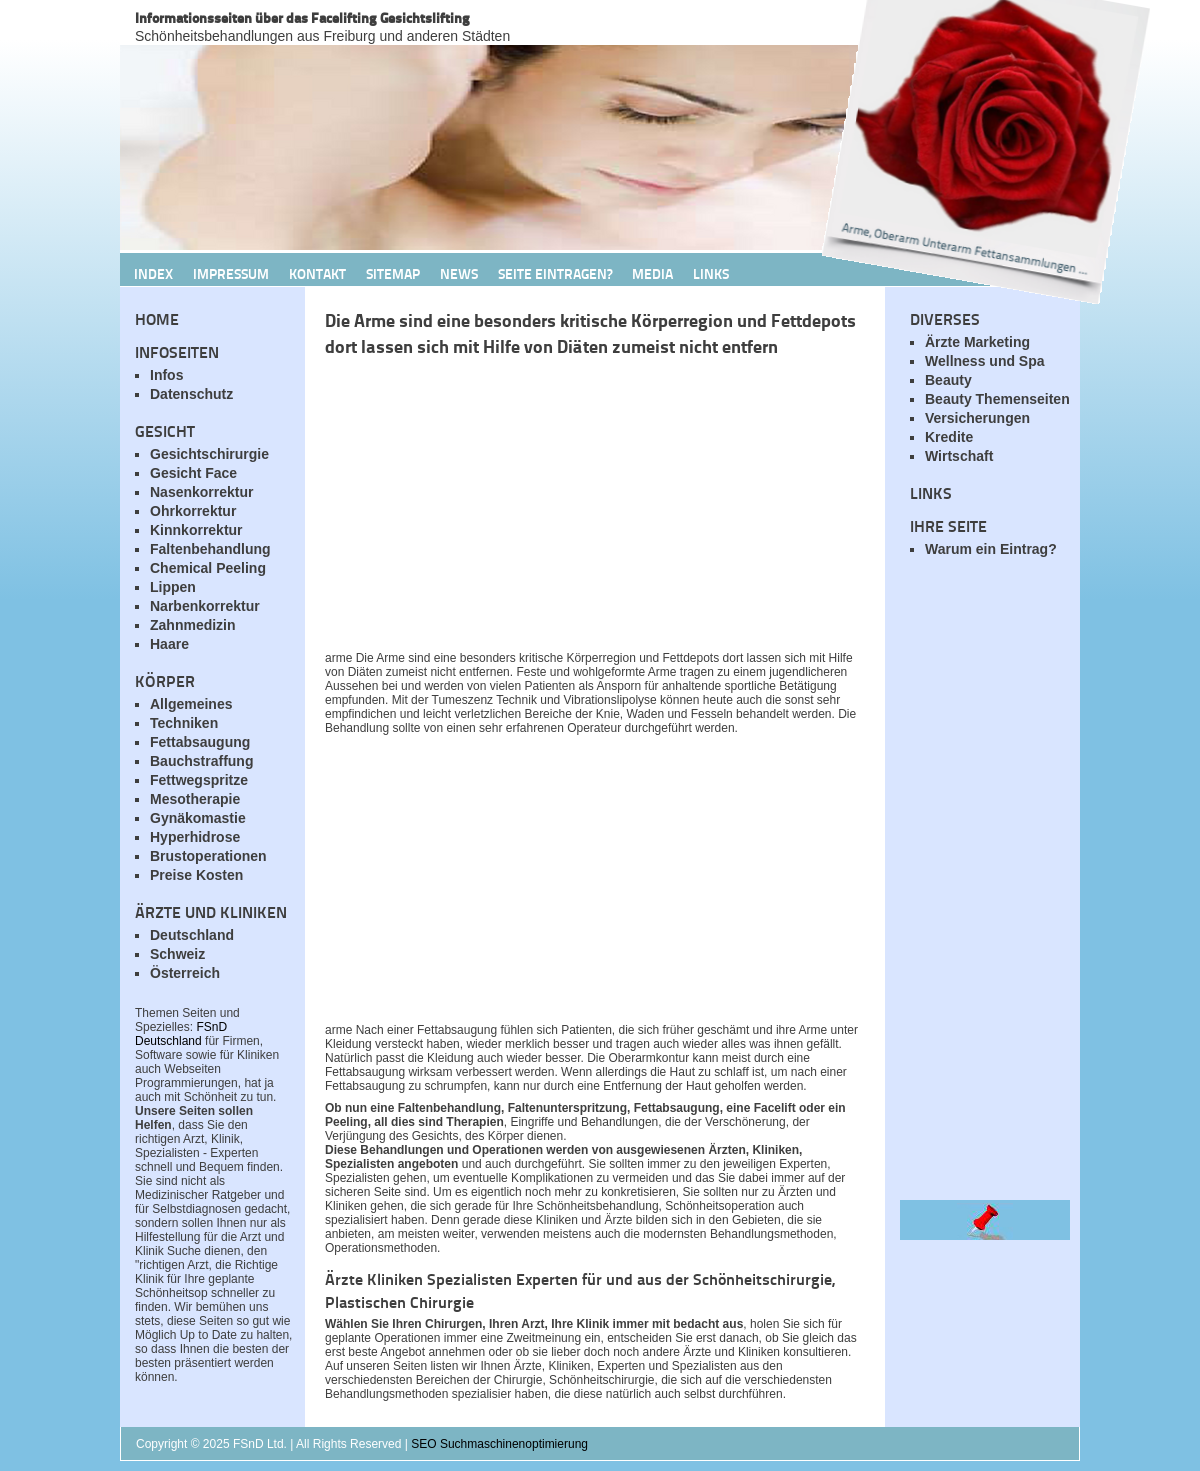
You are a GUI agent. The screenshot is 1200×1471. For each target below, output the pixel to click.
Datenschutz (191, 394)
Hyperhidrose (195, 837)
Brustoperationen (208, 856)
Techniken (184, 723)
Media (652, 273)
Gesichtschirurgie (209, 454)
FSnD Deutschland (181, 1034)
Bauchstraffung (201, 761)
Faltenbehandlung (210, 549)
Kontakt (317, 273)
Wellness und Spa (985, 361)
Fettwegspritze (199, 780)
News (459, 273)
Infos (166, 375)
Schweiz (177, 954)
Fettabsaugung (200, 742)
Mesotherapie (195, 799)
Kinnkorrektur (196, 530)
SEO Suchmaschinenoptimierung (499, 1444)
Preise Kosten (196, 875)
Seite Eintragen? (555, 273)
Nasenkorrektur (202, 492)
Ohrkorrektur (193, 511)
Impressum (231, 273)
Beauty (948, 380)
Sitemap (393, 273)
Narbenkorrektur (205, 606)
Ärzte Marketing (977, 342)
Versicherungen (977, 418)
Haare (169, 644)
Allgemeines (191, 704)
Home (157, 318)
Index (153, 273)
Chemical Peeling (208, 568)
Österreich (185, 973)
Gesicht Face (193, 473)
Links (711, 273)
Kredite (949, 437)
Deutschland (192, 935)
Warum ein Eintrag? (991, 549)
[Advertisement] (560, 509)
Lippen (173, 587)
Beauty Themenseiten (997, 399)
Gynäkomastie (198, 818)
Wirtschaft (959, 456)
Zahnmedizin (193, 625)
